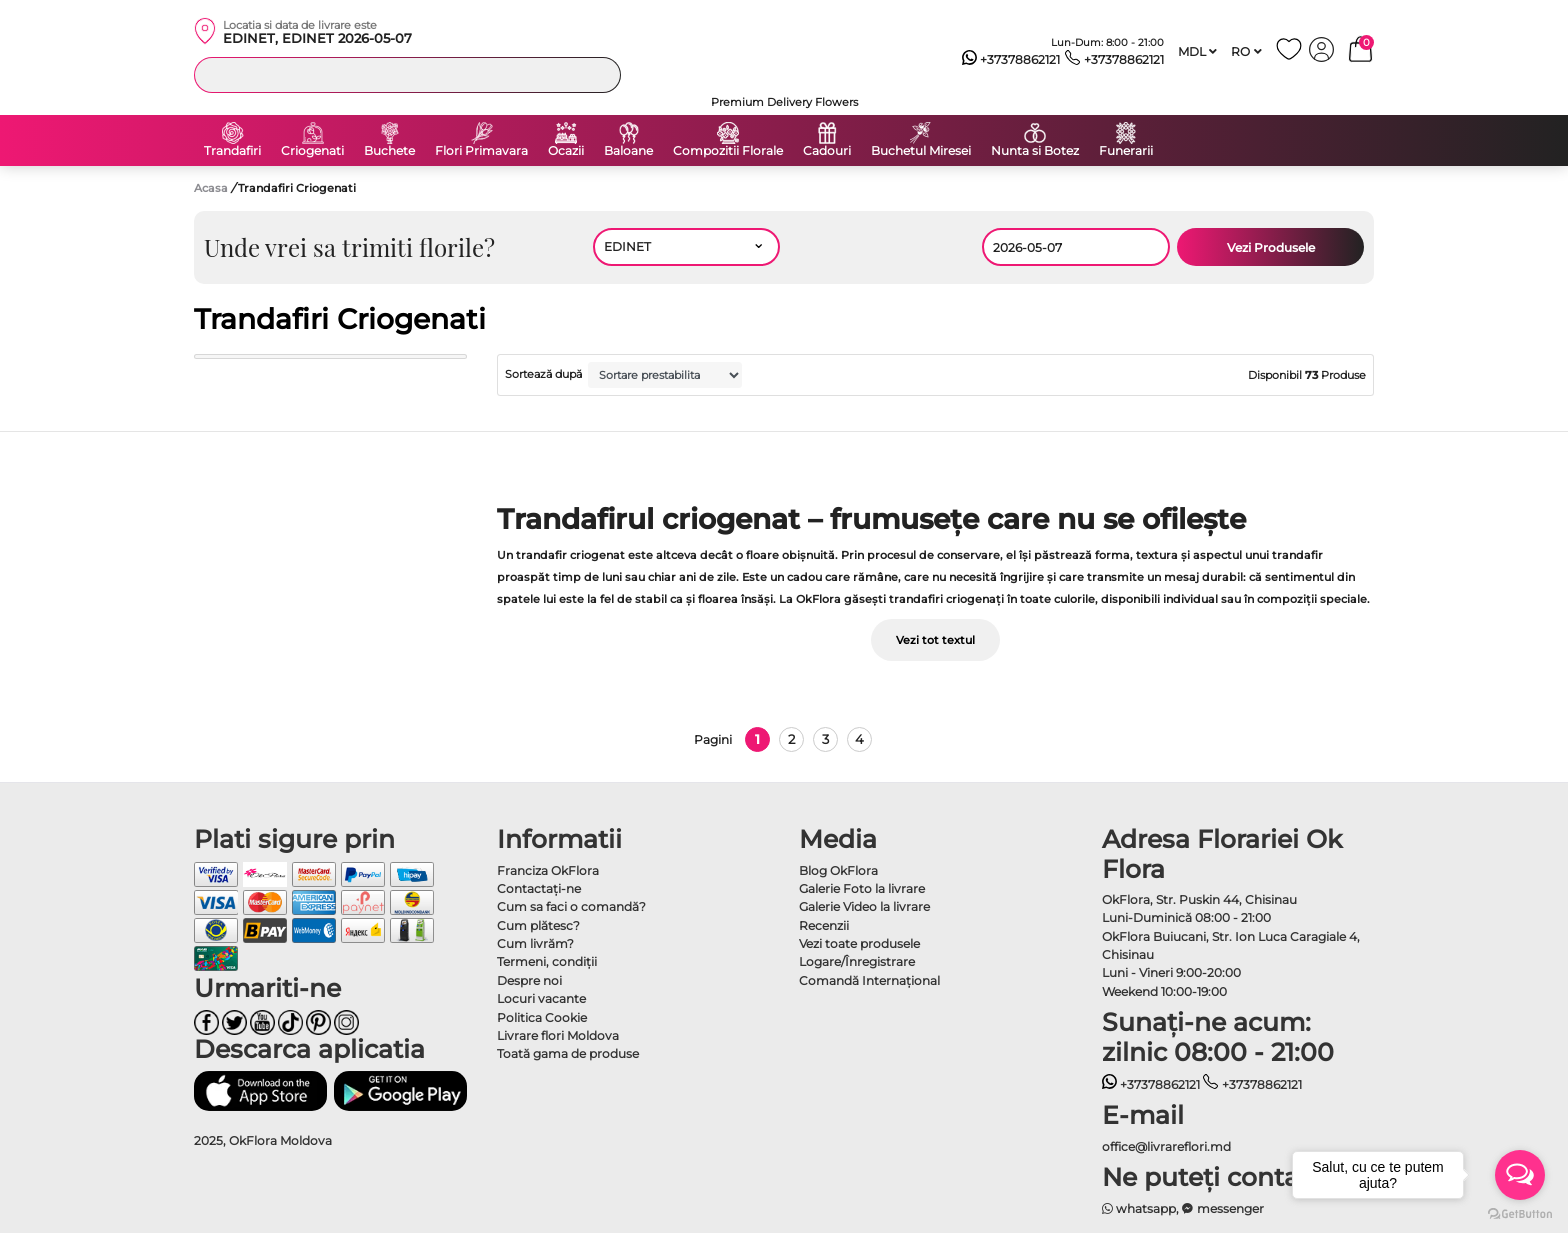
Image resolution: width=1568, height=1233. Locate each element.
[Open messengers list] (1520, 1175)
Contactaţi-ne (539, 888)
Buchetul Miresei (921, 151)
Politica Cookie (542, 1017)
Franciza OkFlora (548, 870)
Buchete (389, 151)
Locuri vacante (541, 998)
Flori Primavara (481, 151)
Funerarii (1126, 151)
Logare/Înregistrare (857, 961)
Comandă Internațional (869, 980)
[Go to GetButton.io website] (1520, 1213)
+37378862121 (1011, 60)
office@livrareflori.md (1166, 1146)
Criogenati (312, 151)
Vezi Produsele (1271, 247)
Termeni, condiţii (547, 961)
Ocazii (566, 151)
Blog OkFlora (838, 870)
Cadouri (827, 151)
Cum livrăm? (535, 943)
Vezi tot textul (935, 640)
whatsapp (1139, 1208)
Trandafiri (232, 151)
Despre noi (529, 980)
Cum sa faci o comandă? (571, 906)
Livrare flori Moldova (558, 1035)
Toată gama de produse (568, 1053)
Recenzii (824, 925)
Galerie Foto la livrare (862, 888)
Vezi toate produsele (859, 943)
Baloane (628, 151)
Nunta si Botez (1035, 151)
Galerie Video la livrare (864, 906)
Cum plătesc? (538, 925)
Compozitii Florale (728, 151)
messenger (1223, 1208)
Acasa (211, 188)
